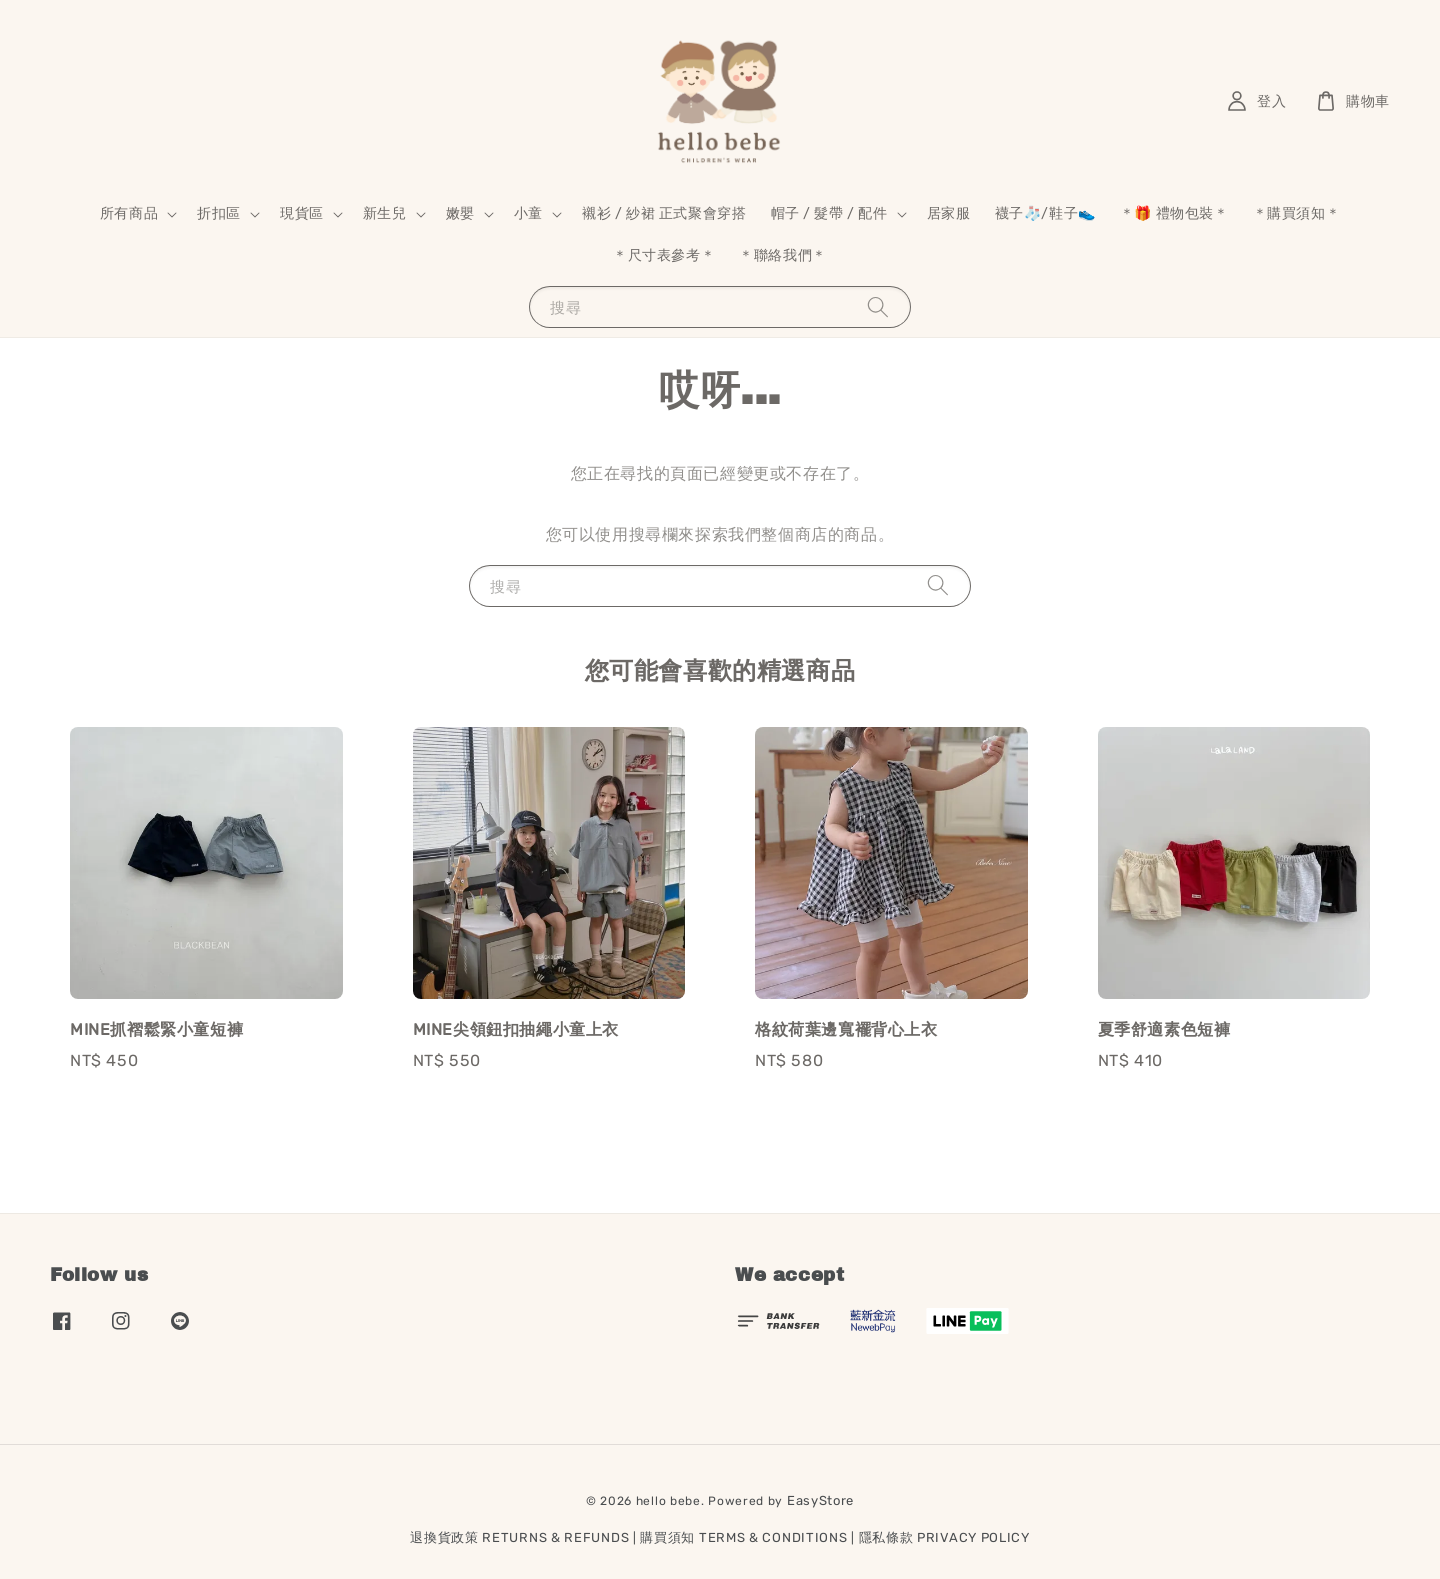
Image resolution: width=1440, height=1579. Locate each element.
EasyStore (820, 1500)
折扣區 (219, 213)
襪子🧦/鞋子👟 (1045, 213)
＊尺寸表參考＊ (664, 255)
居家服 (949, 213)
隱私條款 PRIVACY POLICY (944, 1537)
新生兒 (385, 213)
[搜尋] (878, 306)
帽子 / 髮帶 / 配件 (829, 213)
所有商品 (129, 213)
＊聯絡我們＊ (783, 255)
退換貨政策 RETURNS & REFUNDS (519, 1537)
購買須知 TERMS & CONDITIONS (743, 1537)
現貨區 (302, 213)
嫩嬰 (460, 213)
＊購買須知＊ (1297, 213)
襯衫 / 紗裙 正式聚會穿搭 (664, 213)
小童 (528, 213)
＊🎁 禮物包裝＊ (1174, 213)
